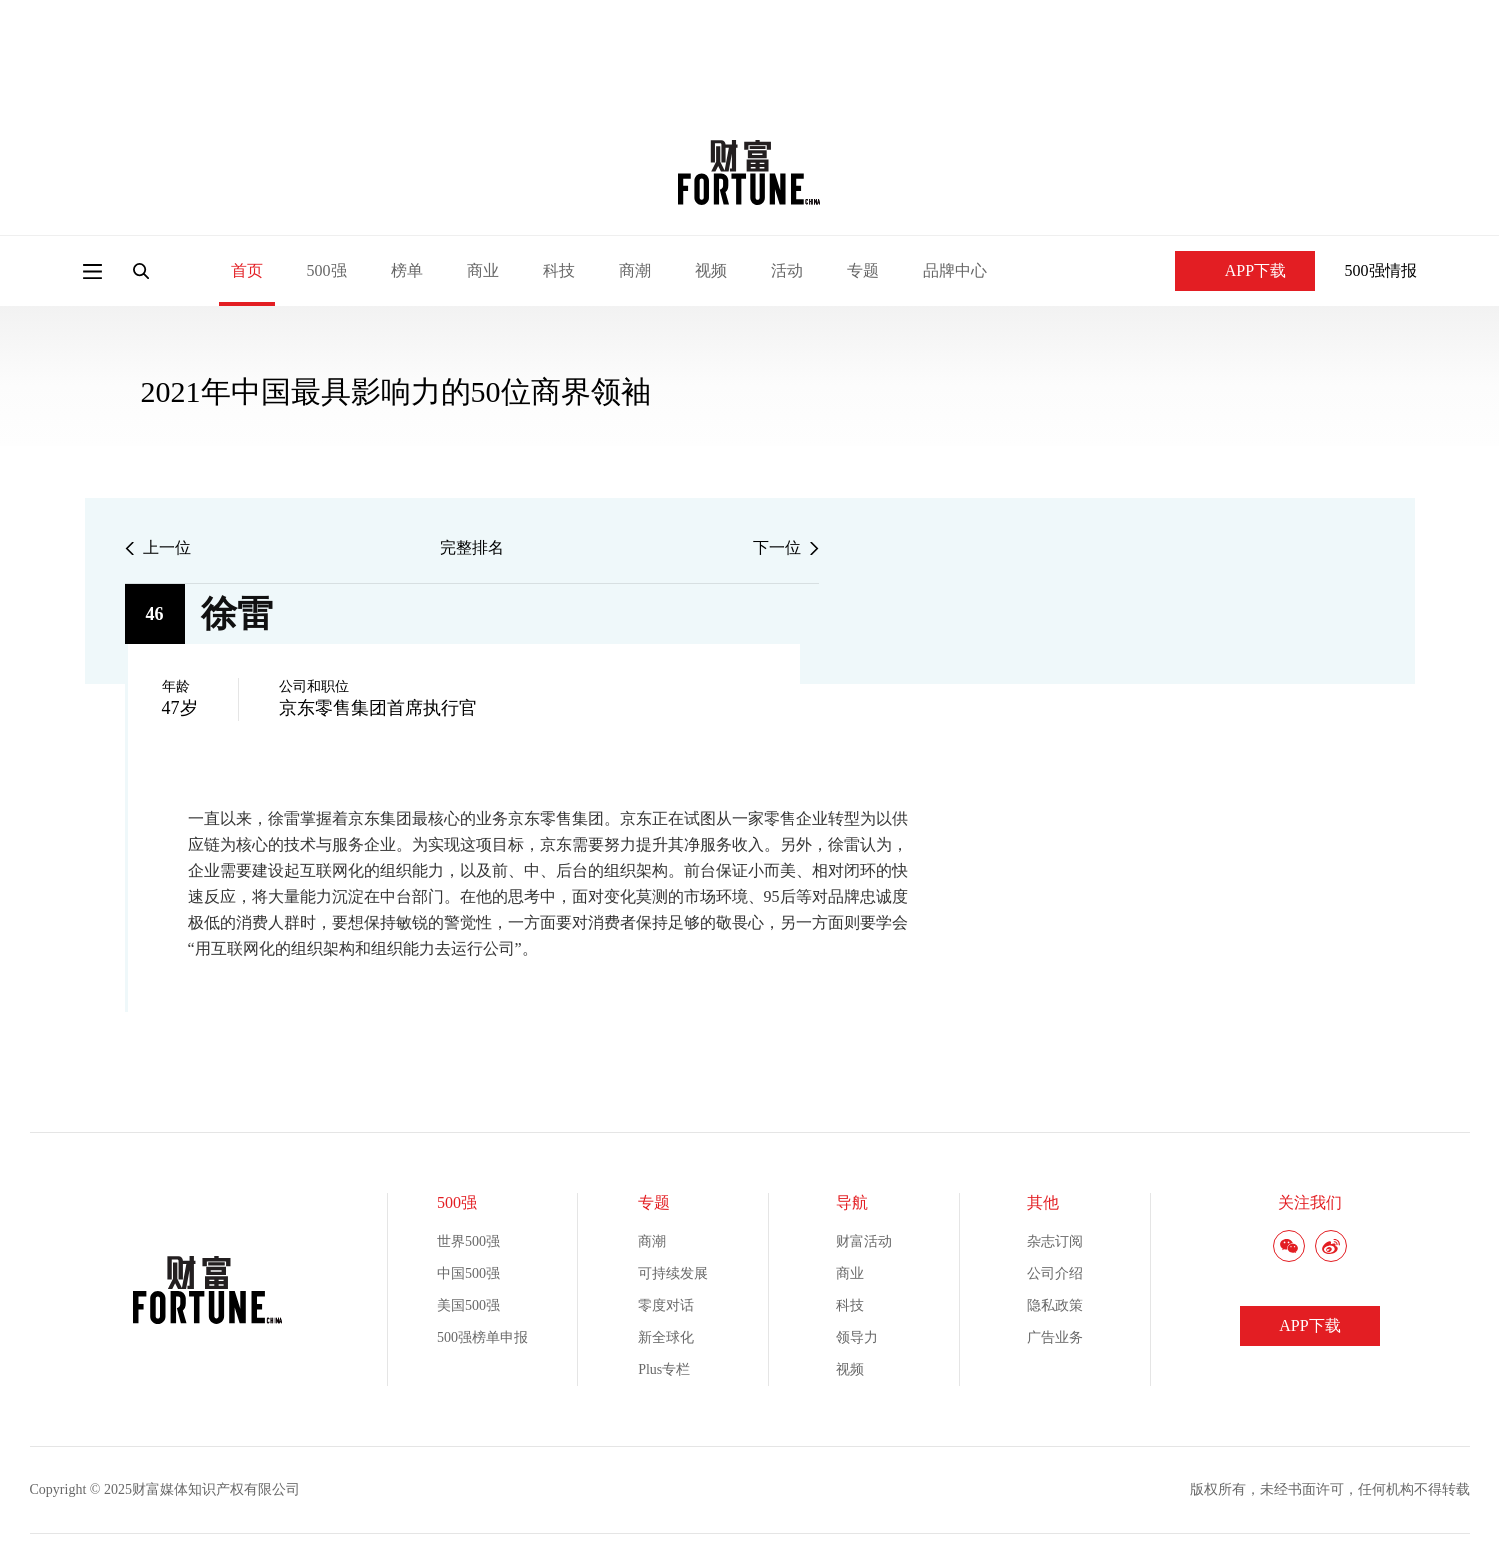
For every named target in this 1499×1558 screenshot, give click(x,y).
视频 (711, 270)
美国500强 (468, 1305)
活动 (787, 270)
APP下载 (1244, 270)
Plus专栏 (664, 1369)
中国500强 (468, 1273)
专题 (863, 270)
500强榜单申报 (482, 1337)
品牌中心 (955, 270)
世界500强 (468, 1241)
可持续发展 (673, 1273)
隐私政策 (1055, 1305)
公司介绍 (1055, 1273)
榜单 (407, 270)
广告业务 (1055, 1337)
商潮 (635, 270)
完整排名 (472, 547)
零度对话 (666, 1305)
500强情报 (1381, 270)
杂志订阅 (1055, 1241)
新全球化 (666, 1337)
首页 (247, 270)
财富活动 (864, 1241)
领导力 (857, 1337)
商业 (483, 270)
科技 (559, 270)
